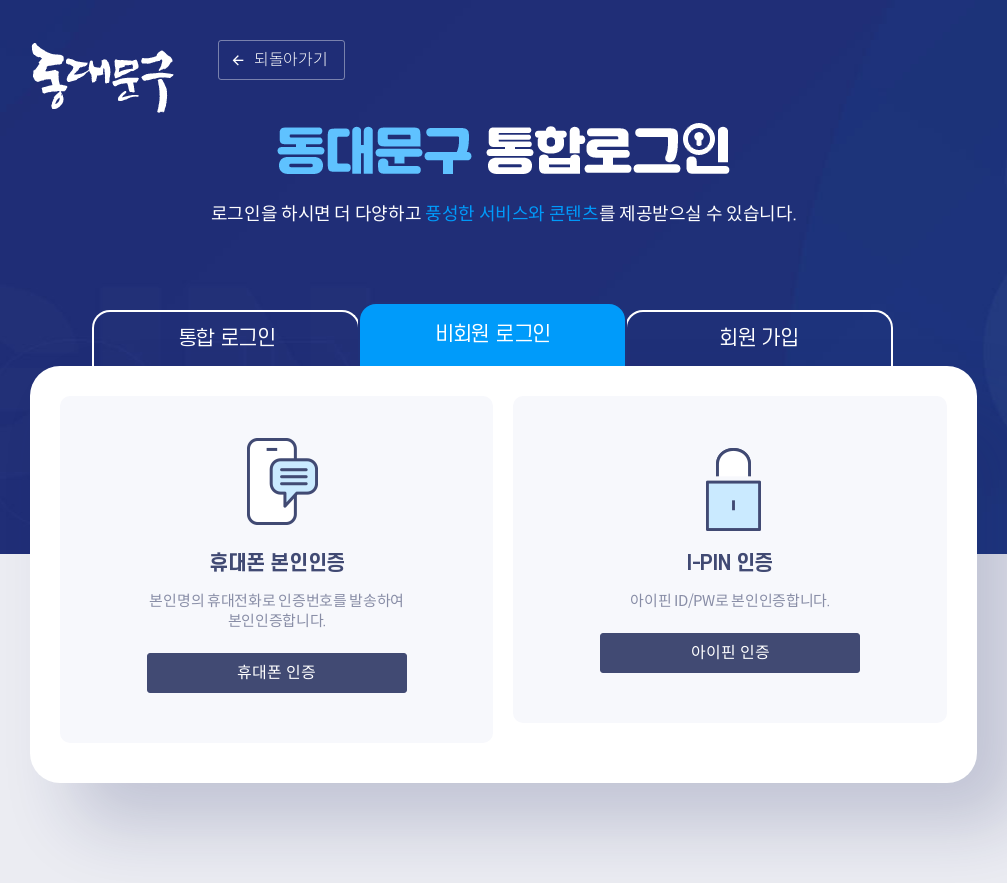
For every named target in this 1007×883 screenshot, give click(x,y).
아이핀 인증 (730, 652)
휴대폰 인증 (276, 672)
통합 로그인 (226, 338)
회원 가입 (758, 338)
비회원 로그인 (493, 334)
